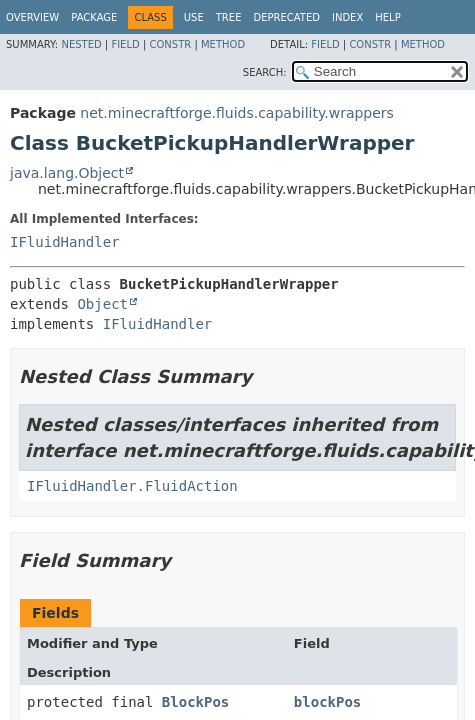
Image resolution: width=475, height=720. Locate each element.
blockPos (327, 702)
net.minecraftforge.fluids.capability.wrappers (237, 113)
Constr (170, 44)
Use (194, 17)
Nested (81, 44)
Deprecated (286, 17)
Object (102, 304)
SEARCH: (265, 72)
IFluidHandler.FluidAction (132, 486)
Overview (32, 17)
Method (223, 44)
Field (125, 44)
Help (387, 17)
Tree (229, 17)
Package (94, 17)
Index (347, 17)
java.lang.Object (67, 173)
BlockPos (195, 702)
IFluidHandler (65, 242)
